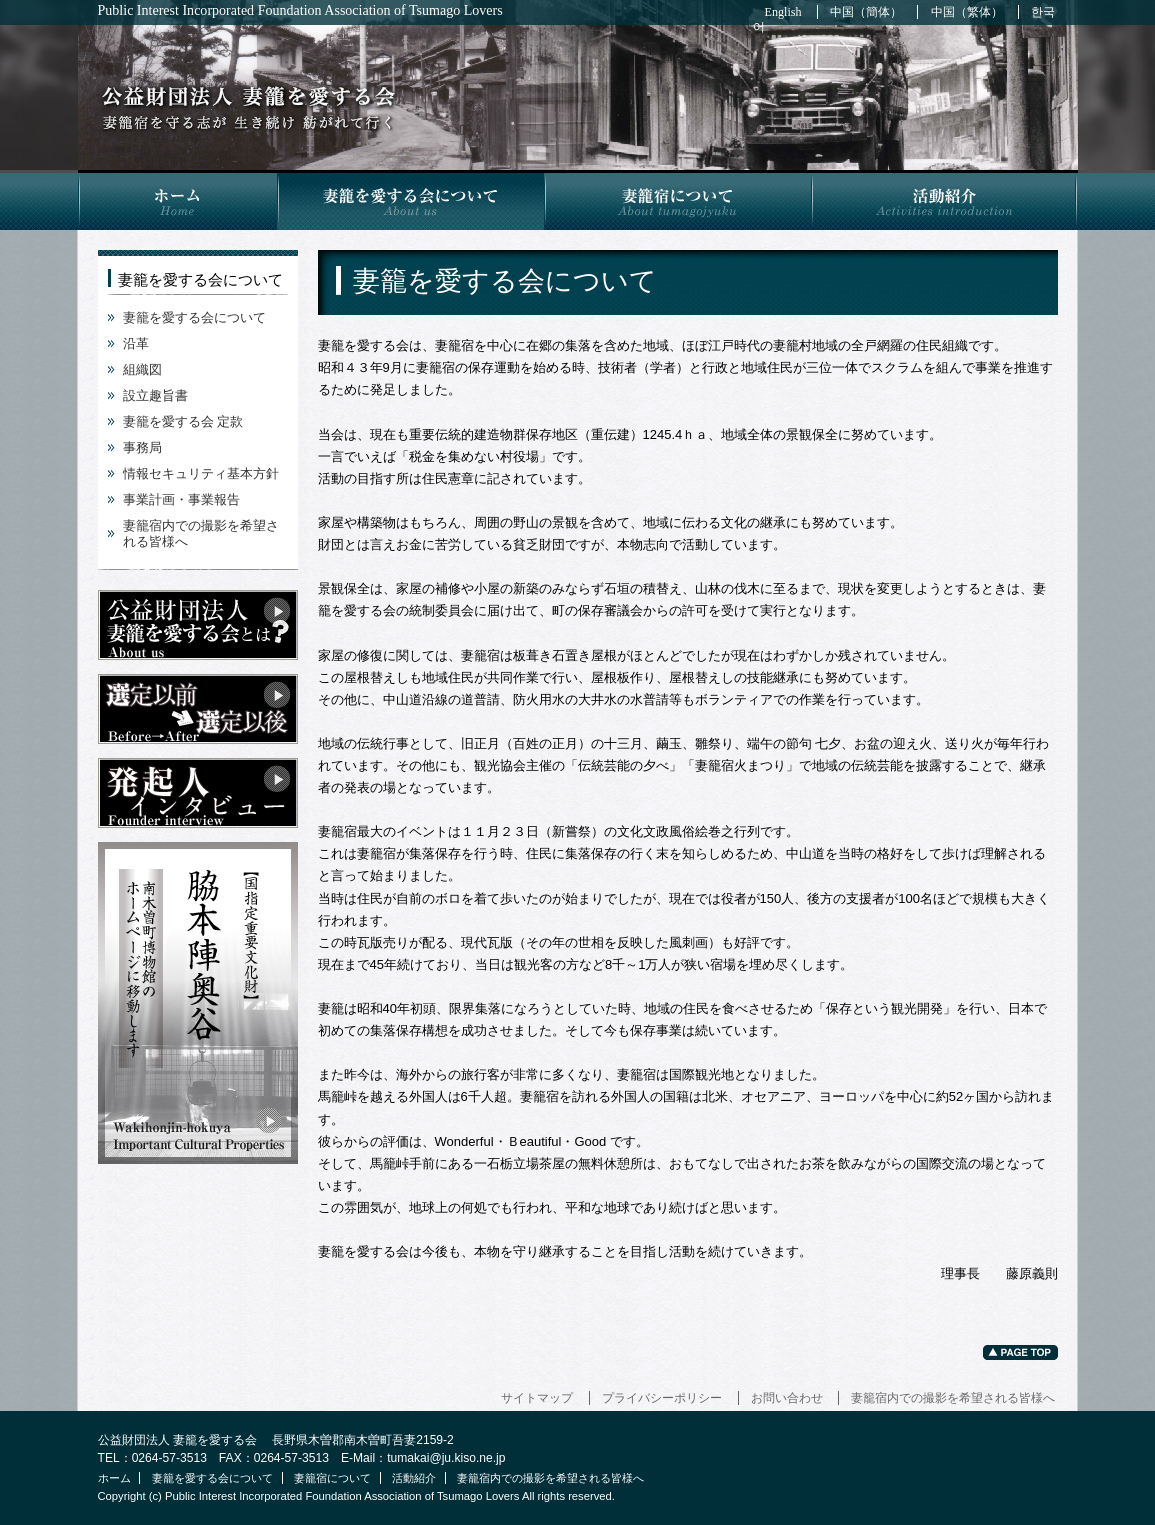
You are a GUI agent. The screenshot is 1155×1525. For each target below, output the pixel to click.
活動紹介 (944, 200)
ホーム (177, 200)
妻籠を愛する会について (410, 200)
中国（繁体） (967, 12)
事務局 (142, 447)
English (783, 12)
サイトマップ (537, 1398)
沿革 (136, 343)
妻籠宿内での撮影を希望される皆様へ (953, 1398)
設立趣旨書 (155, 395)
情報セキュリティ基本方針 (201, 473)
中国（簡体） (866, 12)
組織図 (142, 369)
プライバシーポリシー (662, 1398)
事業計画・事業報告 (181, 499)
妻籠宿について (677, 200)
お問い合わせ (787, 1398)
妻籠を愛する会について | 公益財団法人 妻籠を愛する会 (248, 108)
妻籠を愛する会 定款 (183, 421)
